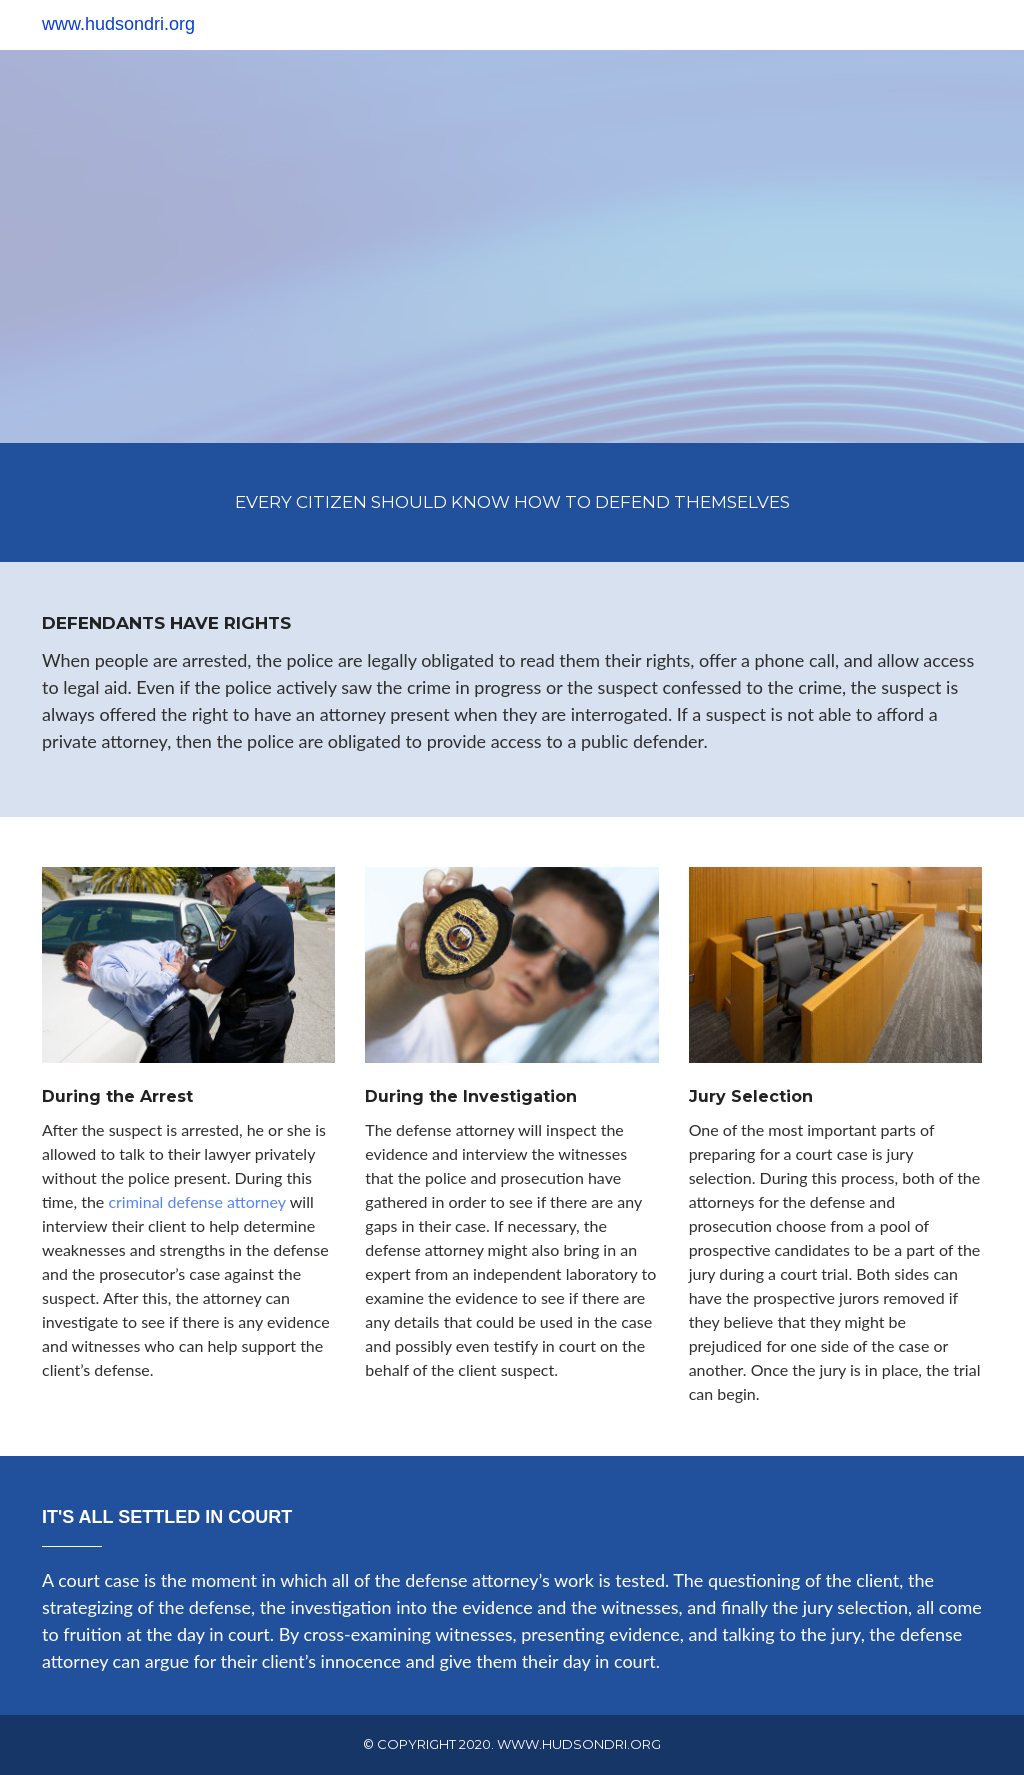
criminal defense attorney (197, 1201)
